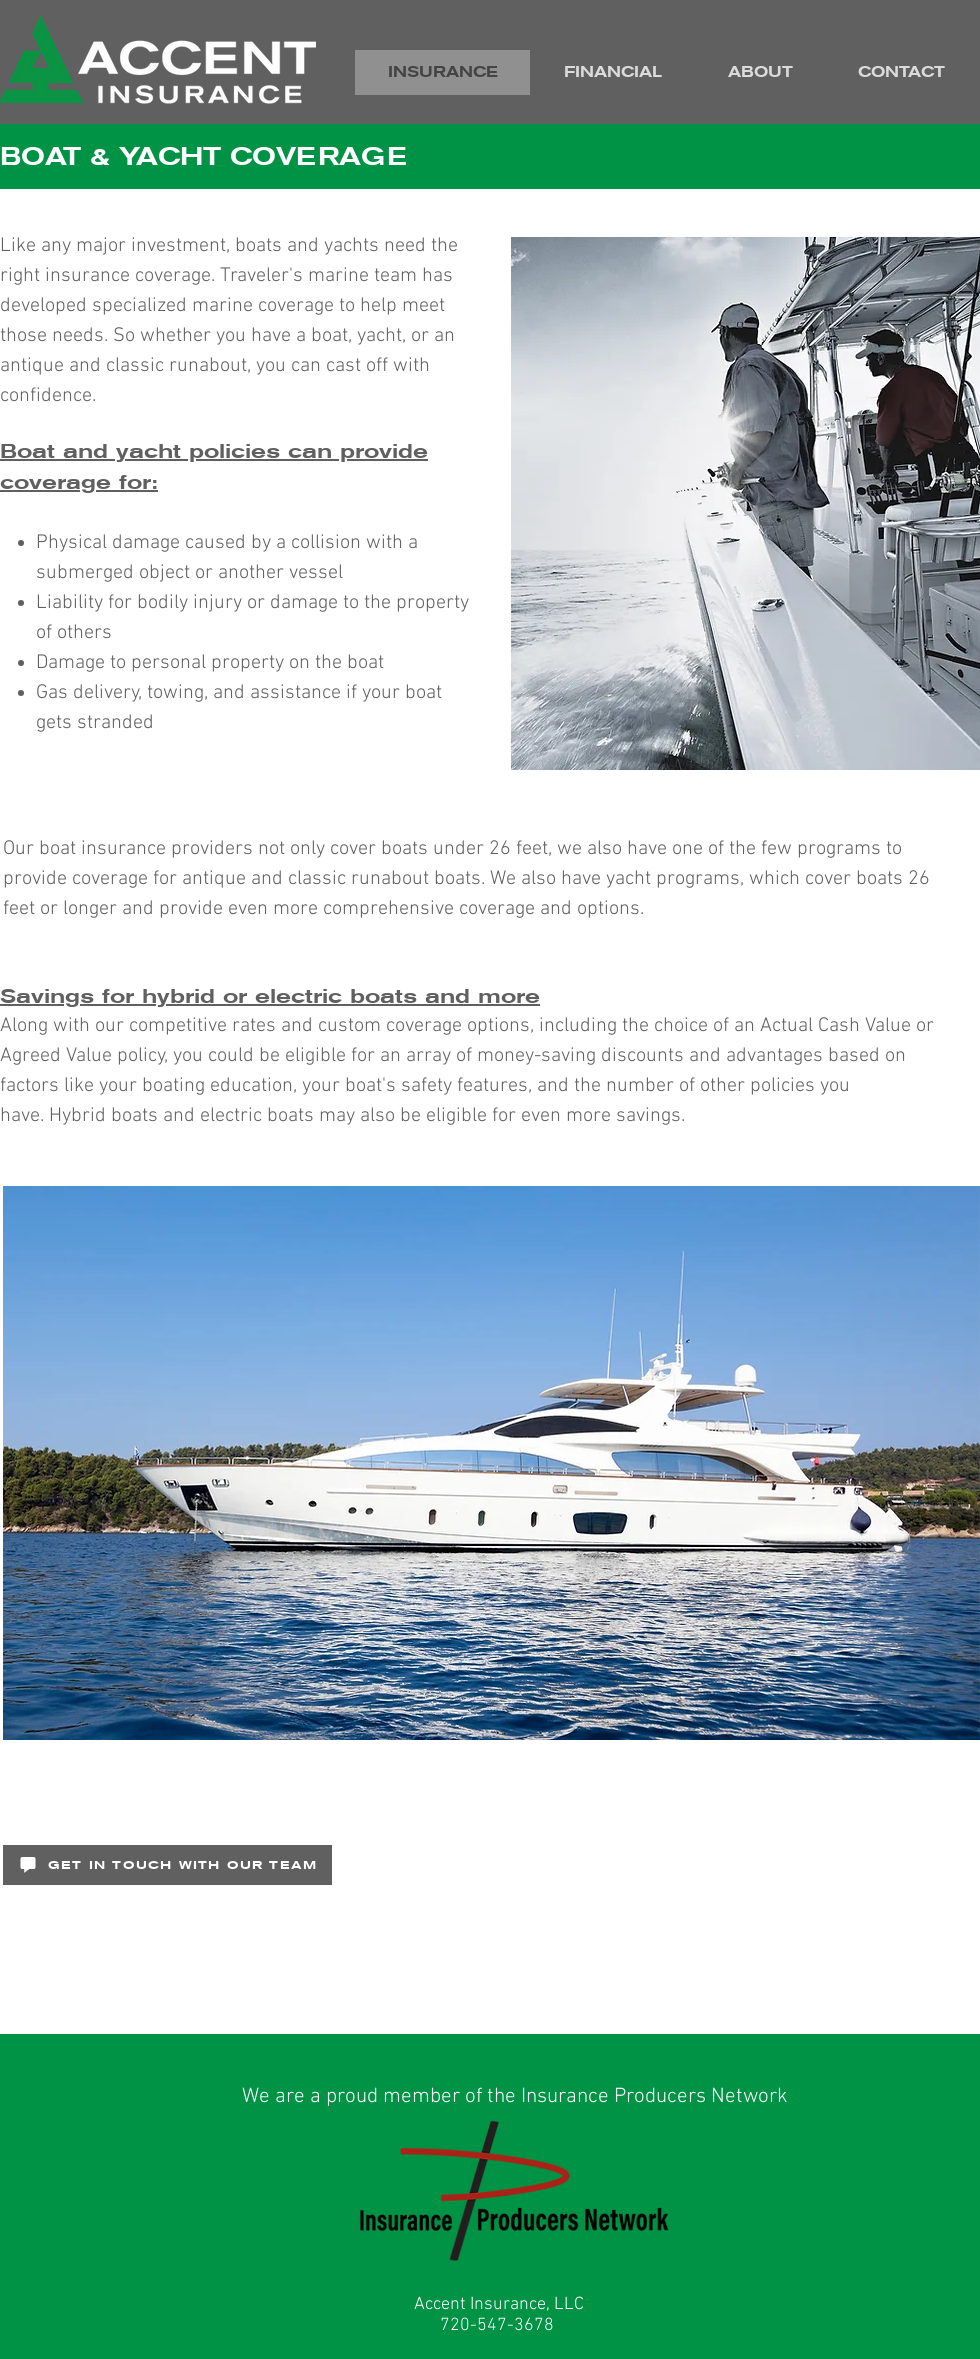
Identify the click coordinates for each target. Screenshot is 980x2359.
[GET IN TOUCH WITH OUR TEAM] (167, 1865)
